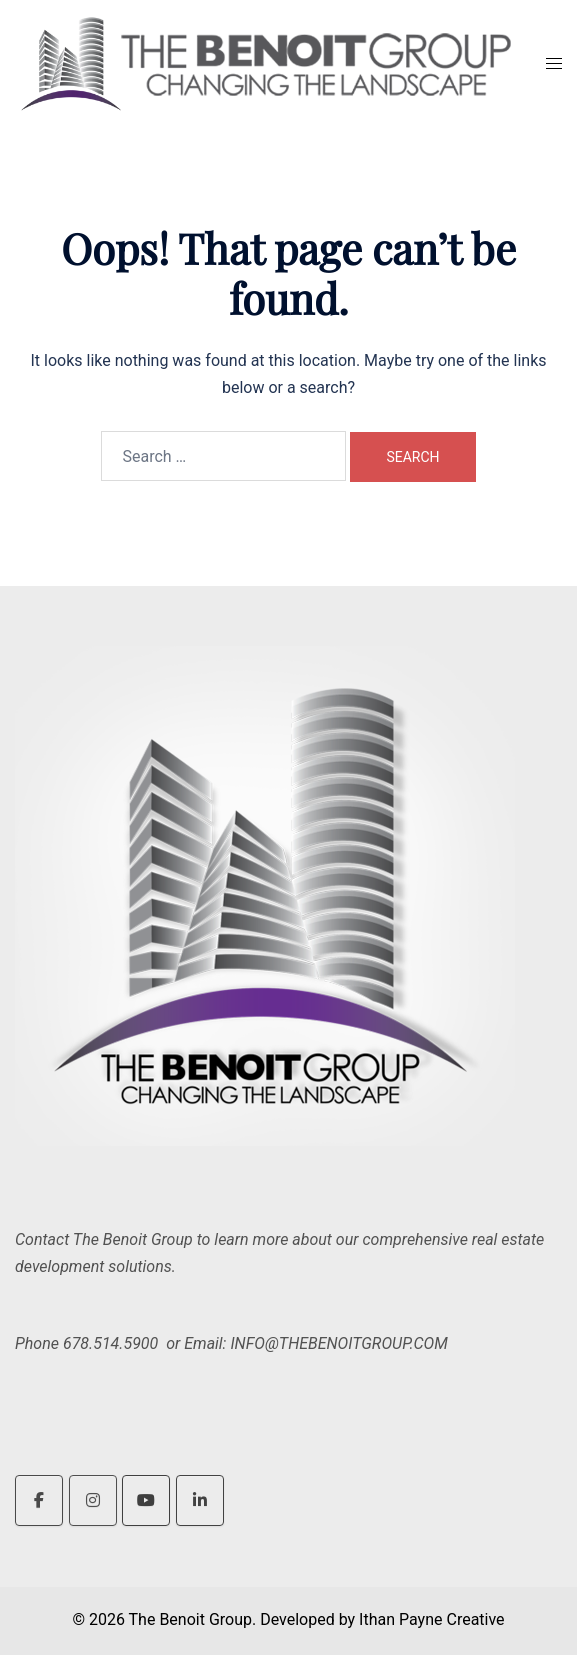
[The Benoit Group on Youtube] (146, 1500)
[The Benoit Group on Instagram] (93, 1500)
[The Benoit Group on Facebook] (39, 1500)
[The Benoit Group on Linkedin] (200, 1500)
